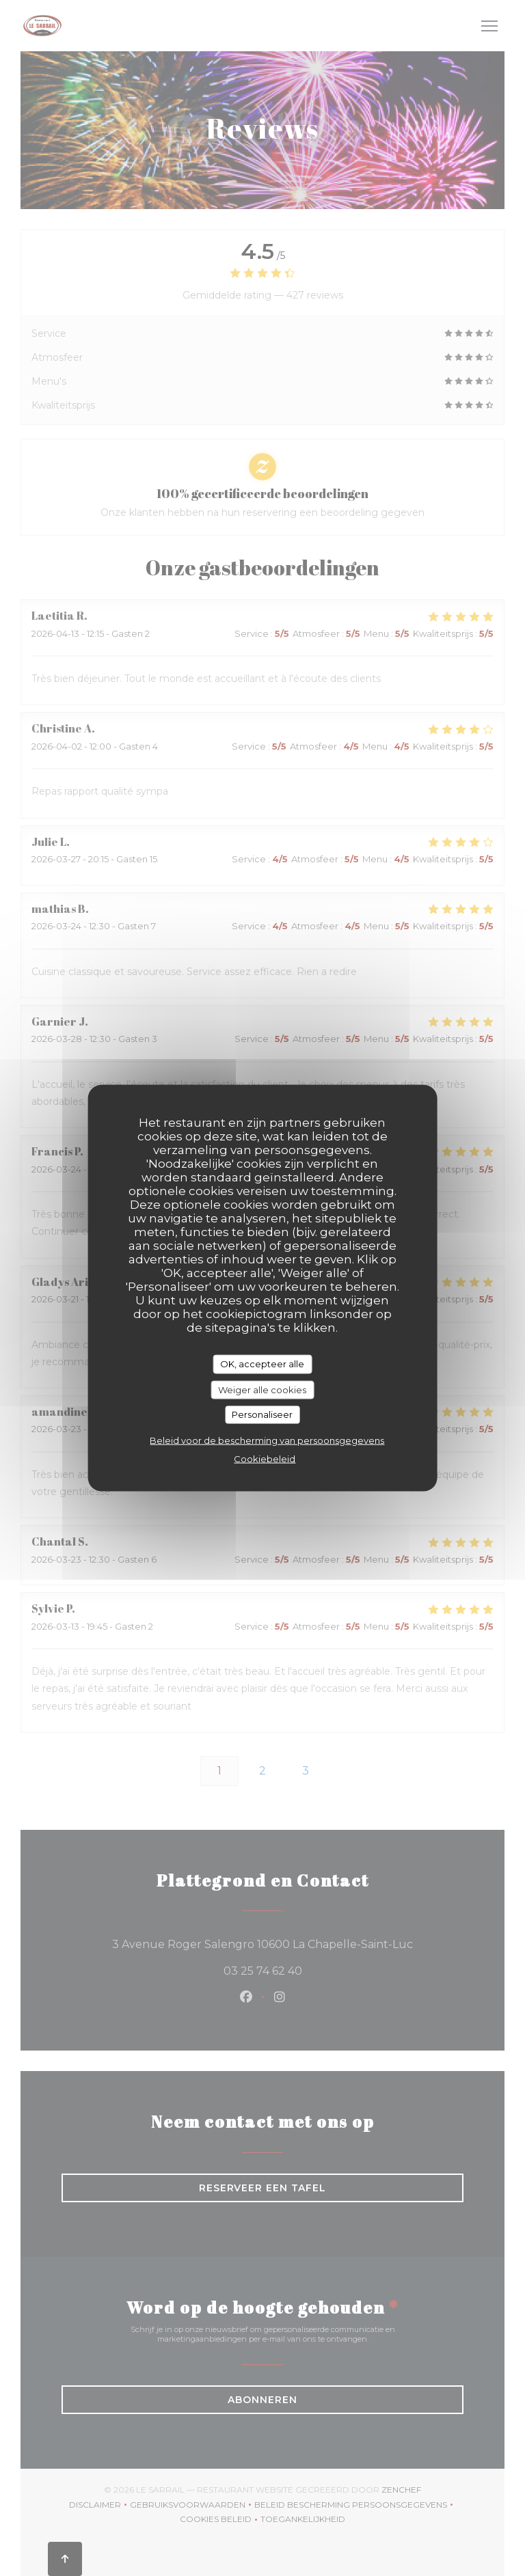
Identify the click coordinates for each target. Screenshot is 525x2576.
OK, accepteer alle (262, 1363)
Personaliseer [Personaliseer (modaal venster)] (262, 1414)
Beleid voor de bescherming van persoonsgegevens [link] (267, 1439)
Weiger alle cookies (262, 1389)
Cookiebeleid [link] (264, 1458)
